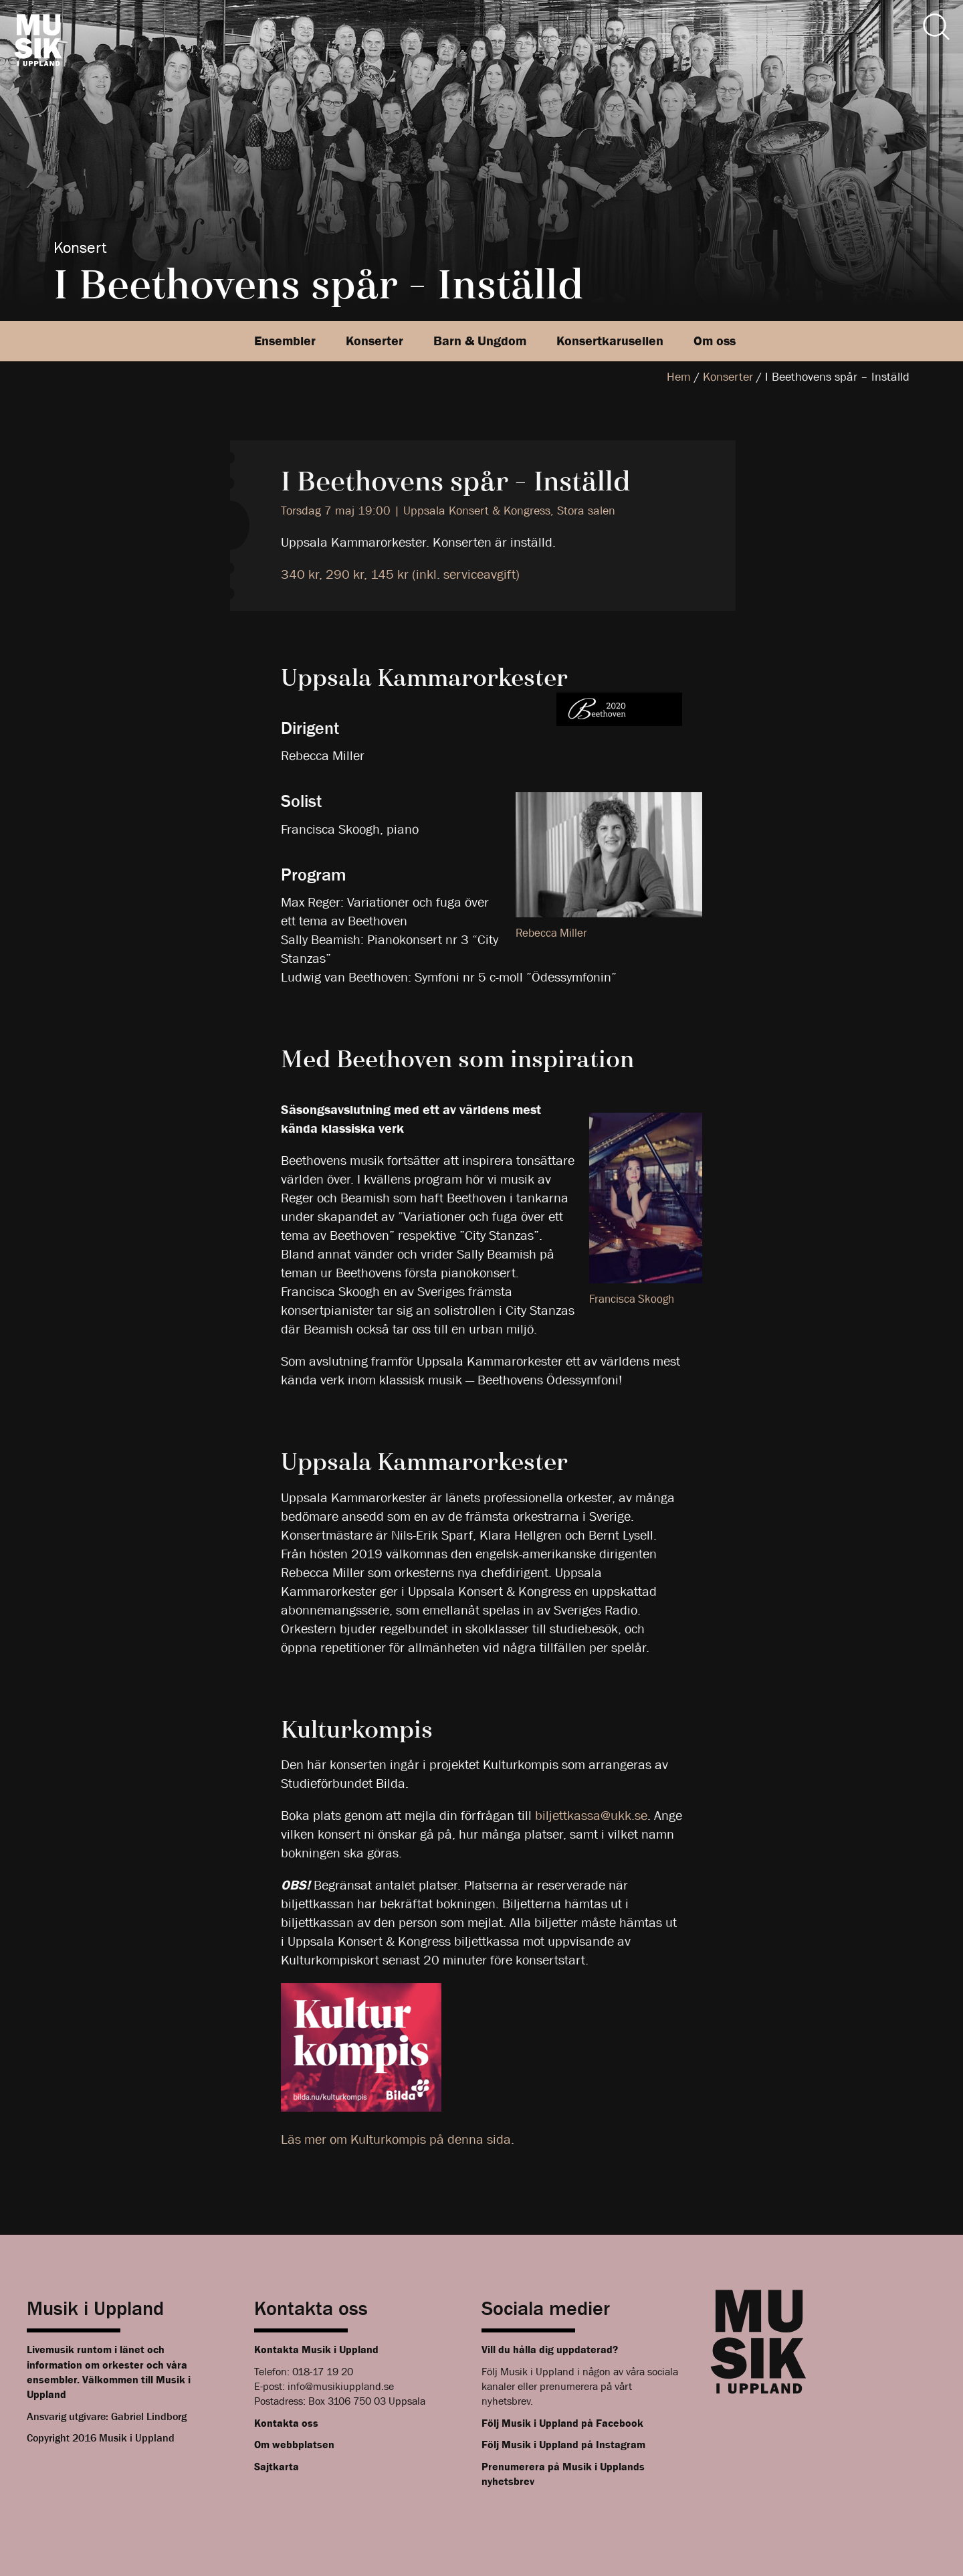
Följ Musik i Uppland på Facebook (562, 2423)
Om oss (714, 341)
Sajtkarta (276, 2467)
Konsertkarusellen (609, 341)
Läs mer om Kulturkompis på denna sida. (397, 2139)
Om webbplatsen (294, 2444)
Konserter (374, 341)
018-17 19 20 (322, 2372)
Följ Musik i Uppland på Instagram (563, 2444)
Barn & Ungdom (479, 341)
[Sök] (936, 27)
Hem (679, 377)
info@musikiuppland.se (341, 2386)
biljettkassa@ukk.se (591, 1815)
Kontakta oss (286, 2423)
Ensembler (285, 341)
